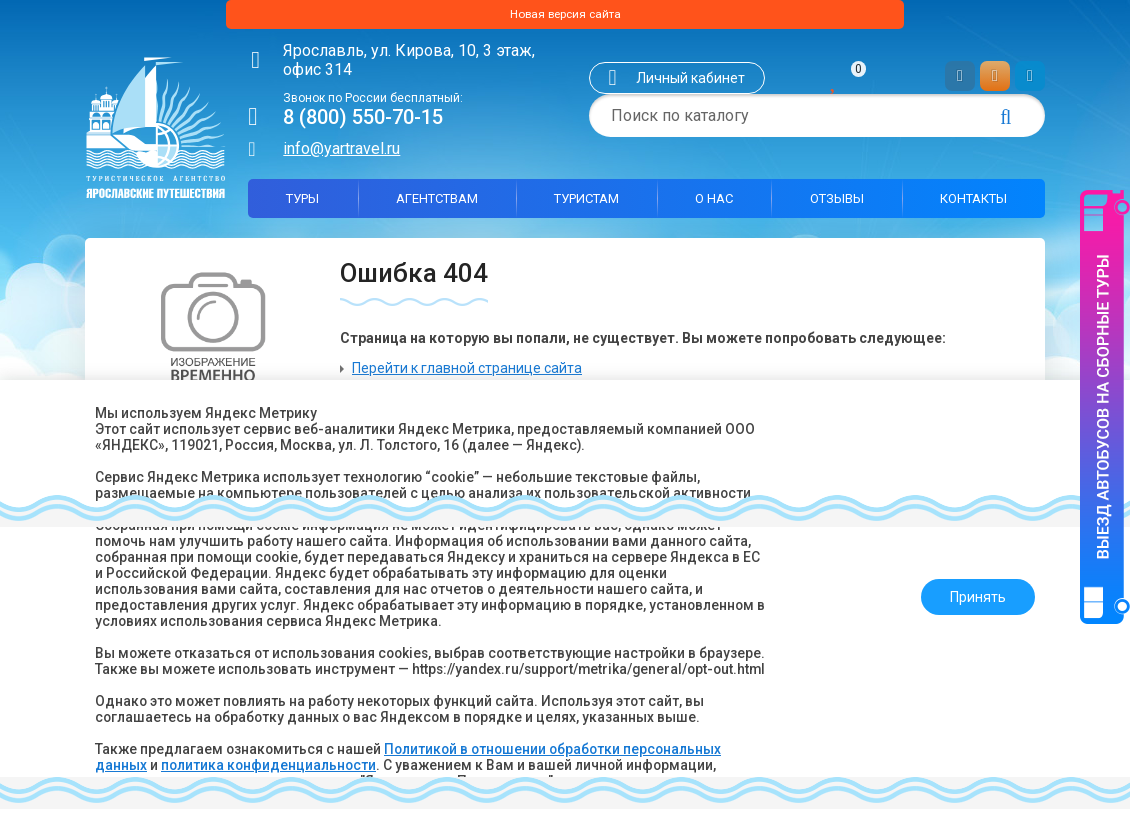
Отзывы (837, 203)
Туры (302, 203)
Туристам (586, 203)
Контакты (973, 203)
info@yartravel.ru (341, 153)
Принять (972, 589)
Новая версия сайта (565, 17)
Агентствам (437, 203)
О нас (714, 203)
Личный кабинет (690, 83)
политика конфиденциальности (271, 765)
